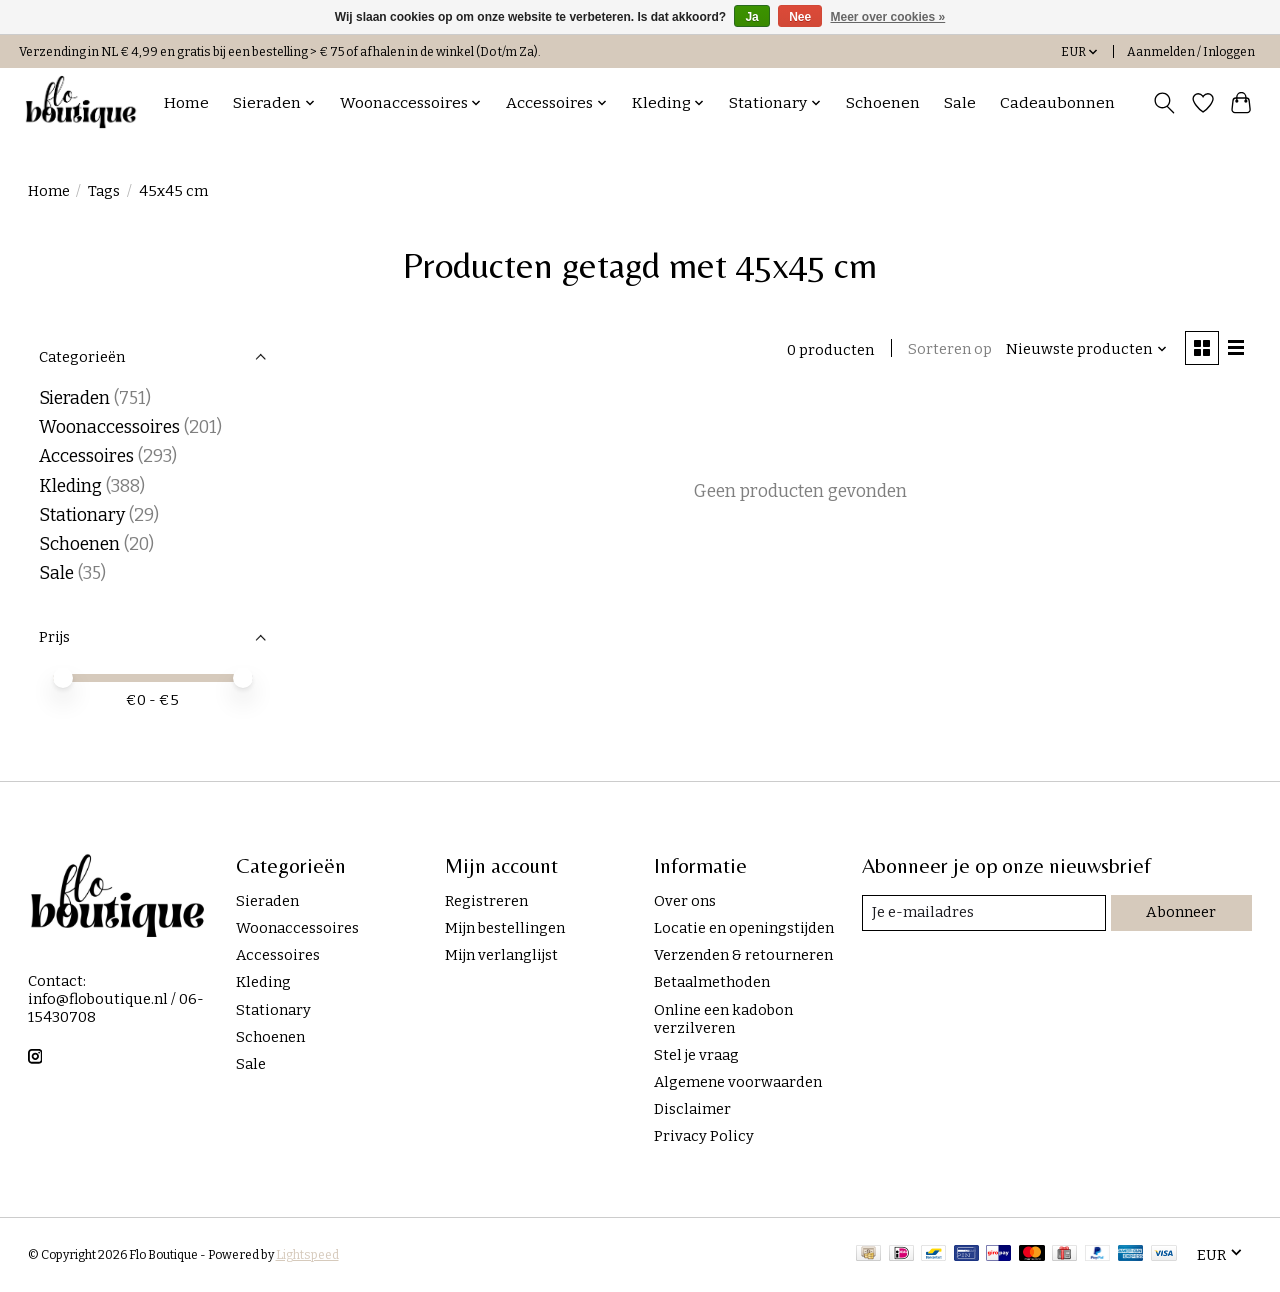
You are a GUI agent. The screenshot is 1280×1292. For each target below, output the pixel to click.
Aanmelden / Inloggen (1191, 52)
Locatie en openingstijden (744, 928)
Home (186, 103)
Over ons (685, 901)
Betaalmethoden (712, 982)
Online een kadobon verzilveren (723, 1019)
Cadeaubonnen (1057, 103)
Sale (960, 103)
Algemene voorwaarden (738, 1082)
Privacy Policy (704, 1136)
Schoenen (883, 103)
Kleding (70, 486)
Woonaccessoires (109, 427)
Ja (751, 17)
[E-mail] (984, 913)
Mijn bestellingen (505, 928)
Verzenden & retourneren (743, 955)
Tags (104, 191)
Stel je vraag (696, 1055)
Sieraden (74, 398)
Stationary (82, 515)
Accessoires (86, 456)
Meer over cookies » (888, 17)
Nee (800, 17)
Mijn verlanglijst (501, 955)
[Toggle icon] (1163, 103)
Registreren (486, 901)
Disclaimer (692, 1109)
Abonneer (1182, 912)
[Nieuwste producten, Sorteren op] (1085, 349)
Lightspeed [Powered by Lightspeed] (307, 1255)
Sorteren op (949, 349)
